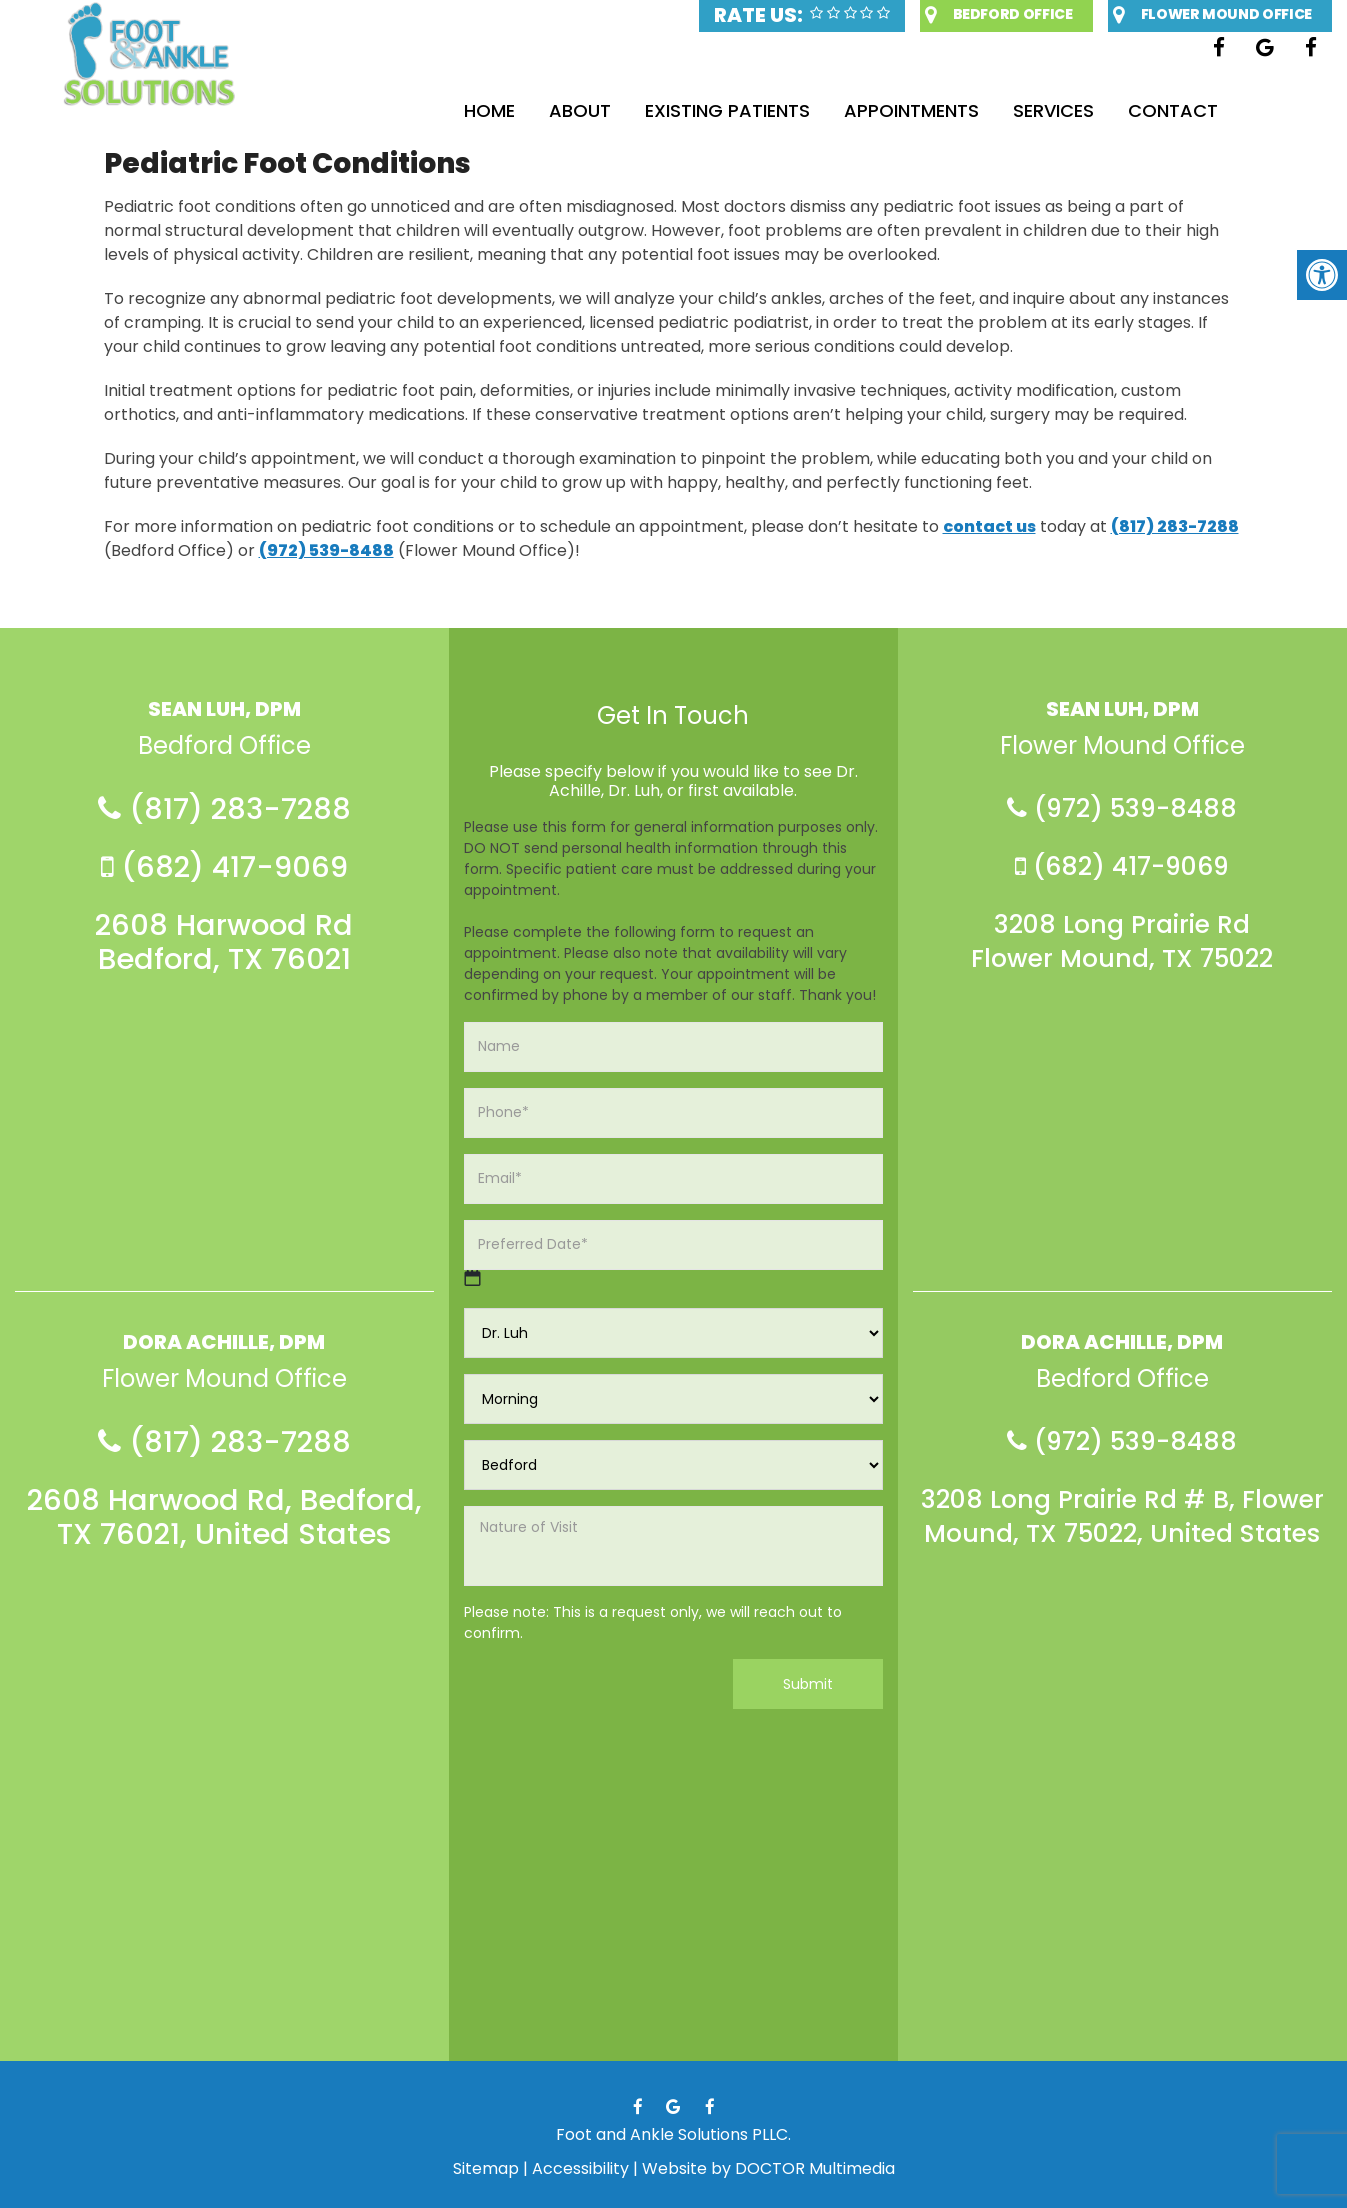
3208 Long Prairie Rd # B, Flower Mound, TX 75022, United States (1122, 1517)
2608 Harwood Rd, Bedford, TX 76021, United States (224, 1517)
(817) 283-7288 (1175, 526)
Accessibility (580, 2168)
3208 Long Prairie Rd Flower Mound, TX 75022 (1122, 942)
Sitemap (486, 2168)
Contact (1173, 110)
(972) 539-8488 (326, 550)
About (580, 110)
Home (489, 110)
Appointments (911, 110)
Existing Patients (727, 110)
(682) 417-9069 (224, 867)
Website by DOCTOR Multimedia (768, 2168)
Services (1053, 110)
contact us (989, 526)
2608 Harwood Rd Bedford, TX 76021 (224, 942)
